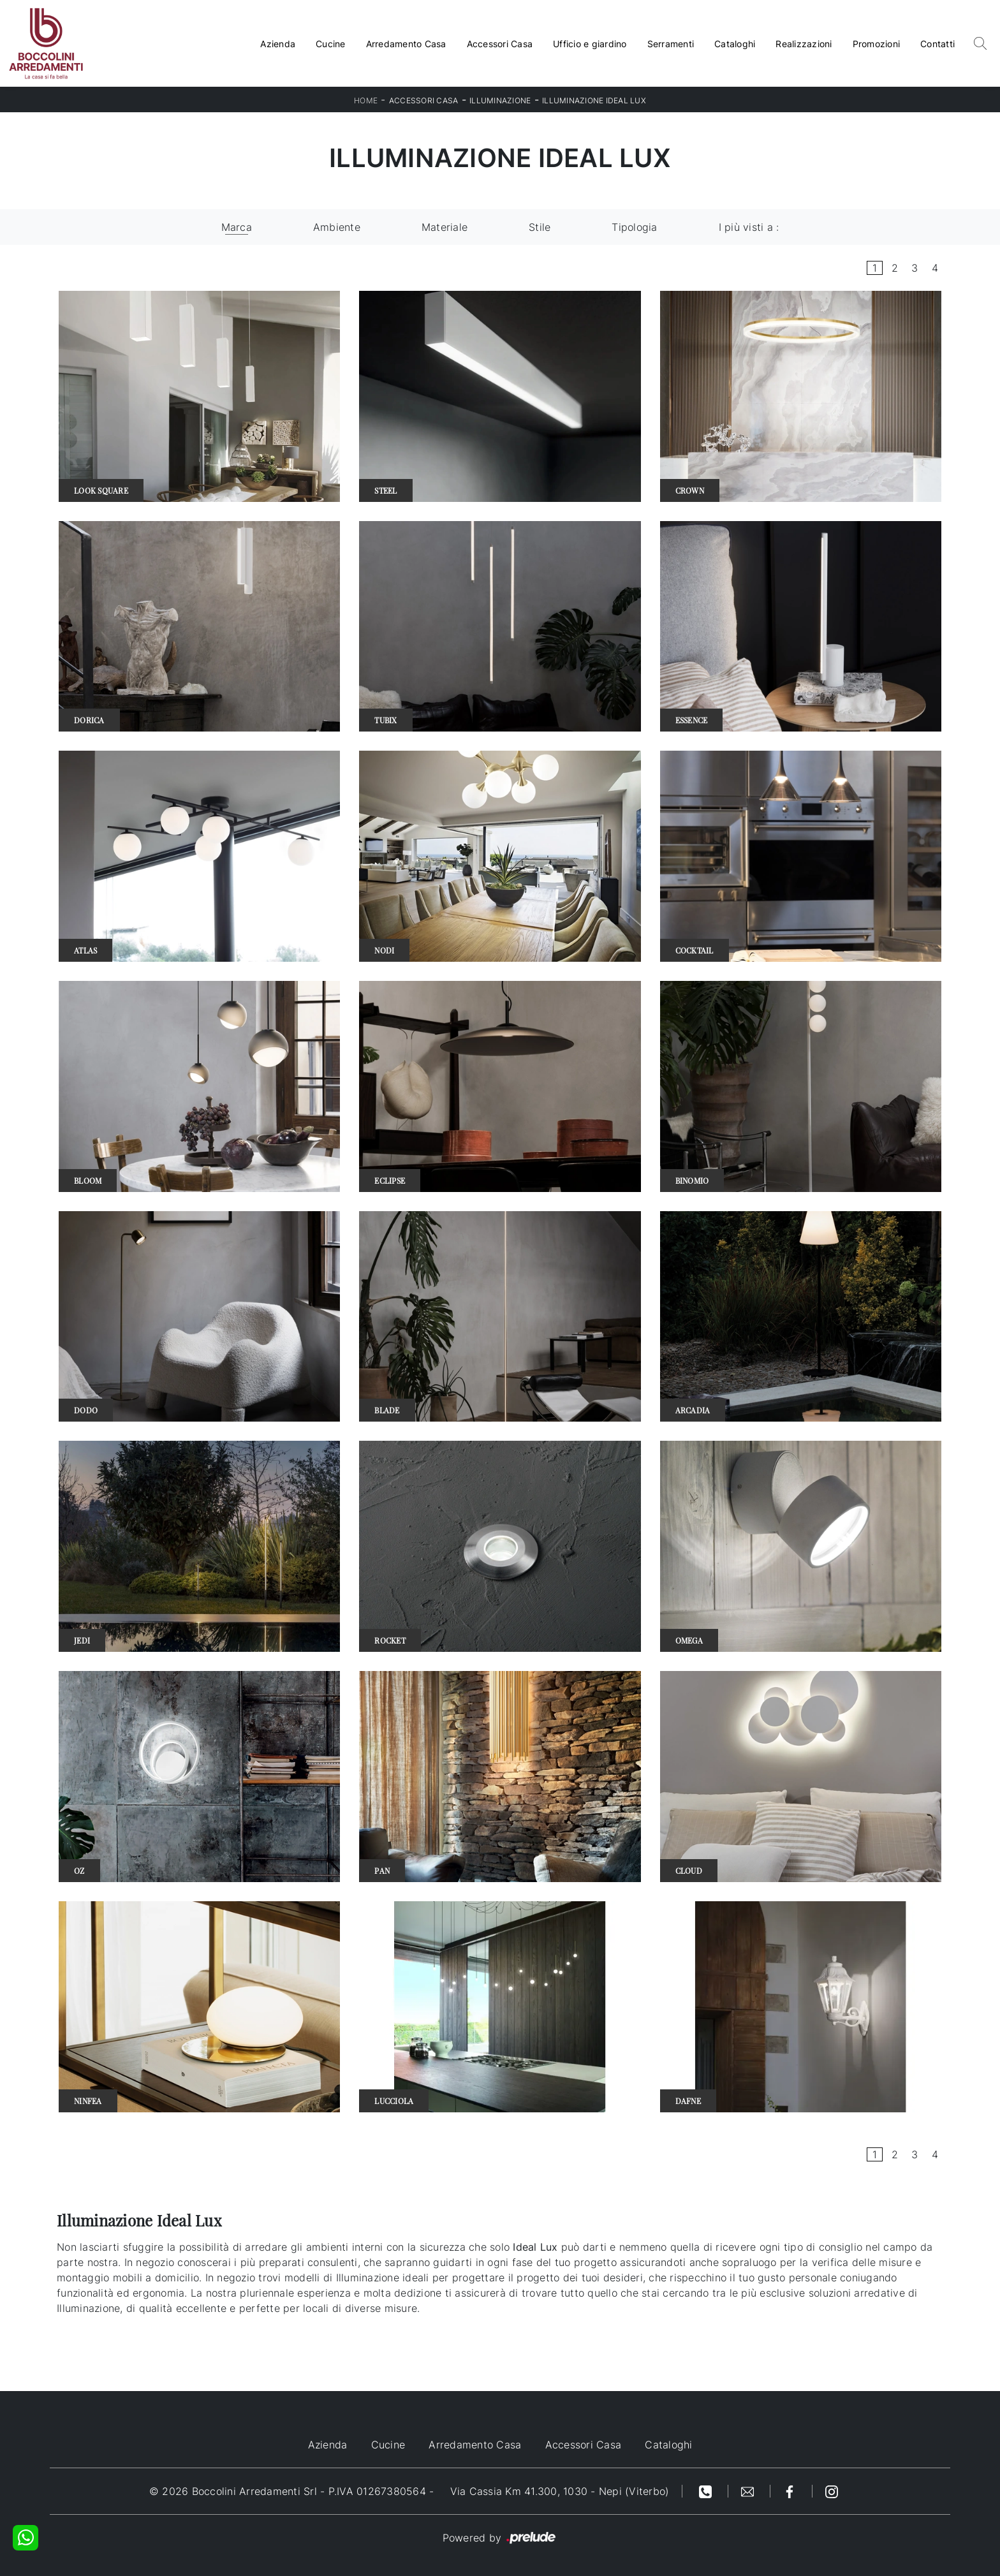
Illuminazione (500, 100)
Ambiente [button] (336, 227)
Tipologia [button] (634, 227)
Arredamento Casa (406, 43)
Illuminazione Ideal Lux (594, 100)
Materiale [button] (444, 227)
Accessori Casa (500, 43)
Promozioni (877, 43)
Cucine (331, 43)
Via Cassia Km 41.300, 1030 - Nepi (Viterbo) (560, 2491)
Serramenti (671, 43)
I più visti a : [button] (749, 227)
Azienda (277, 43)
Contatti (937, 43)
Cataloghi (734, 43)
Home (366, 100)
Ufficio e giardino (590, 43)
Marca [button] (236, 227)
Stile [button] (539, 227)
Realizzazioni (804, 43)
